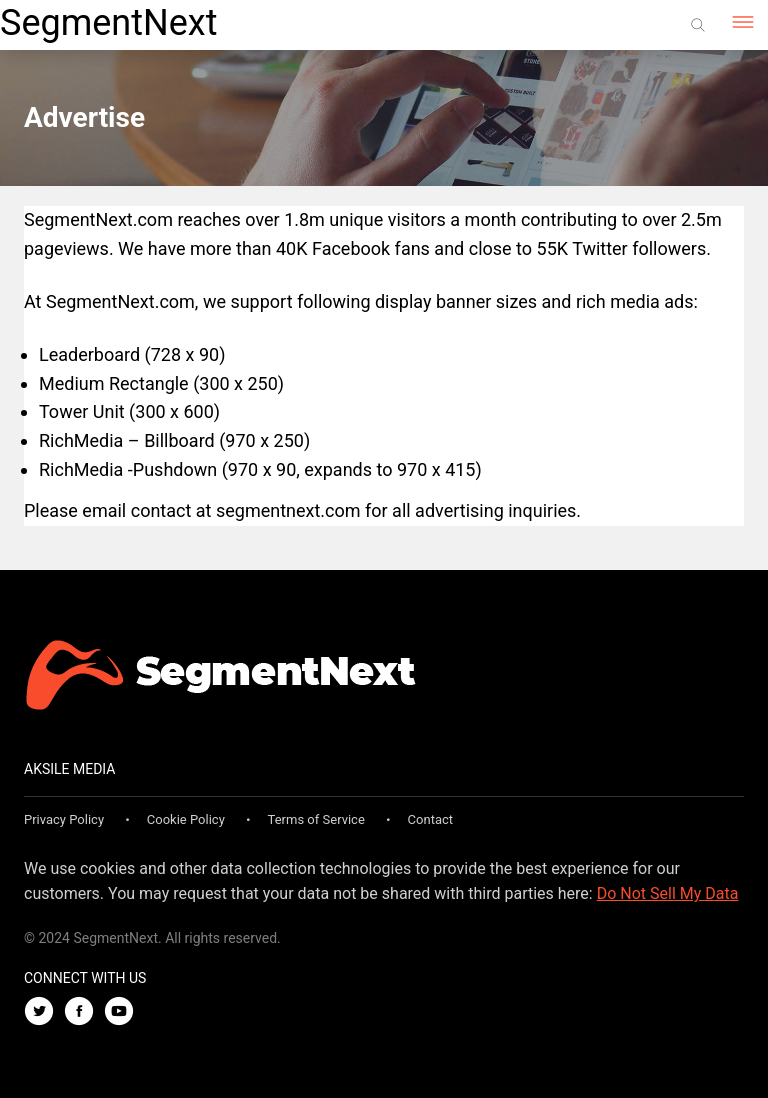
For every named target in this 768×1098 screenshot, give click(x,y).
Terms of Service (316, 819)
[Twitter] (44, 1012)
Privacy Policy (64, 819)
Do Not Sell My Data (668, 893)
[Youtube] (124, 1012)
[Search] (698, 25)
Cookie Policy (186, 819)
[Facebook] (84, 1012)
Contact (430, 819)
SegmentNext (108, 23)
